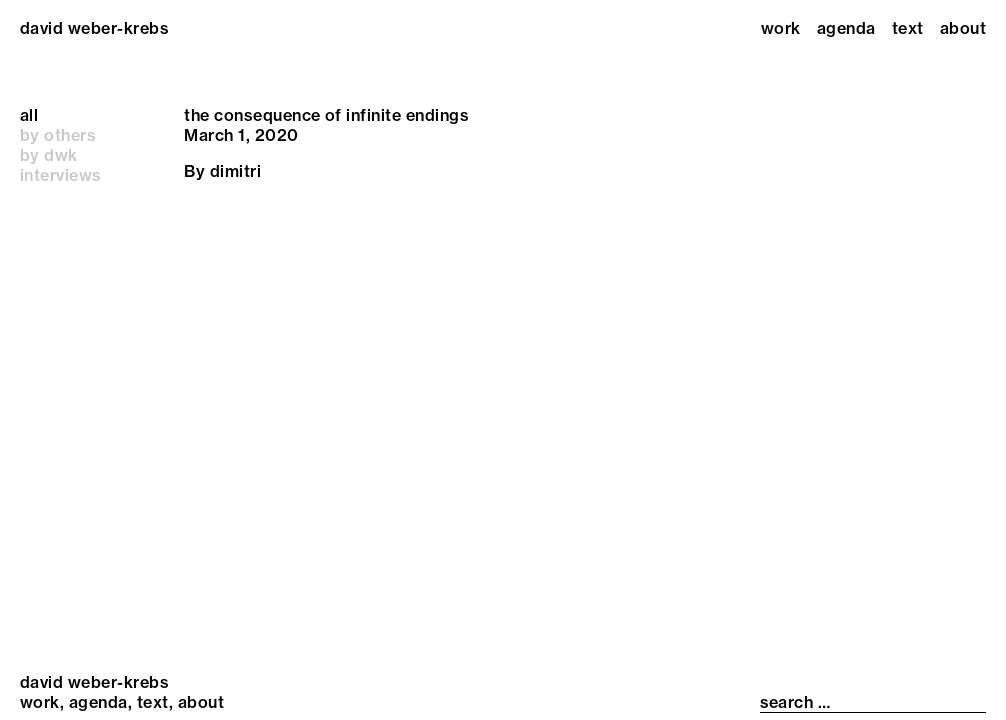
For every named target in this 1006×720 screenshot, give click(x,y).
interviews (61, 175)
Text (908, 28)
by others (58, 135)
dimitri (235, 171)
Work (781, 28)
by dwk (49, 155)
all (29, 115)
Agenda (846, 28)
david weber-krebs (94, 28)
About (963, 28)
